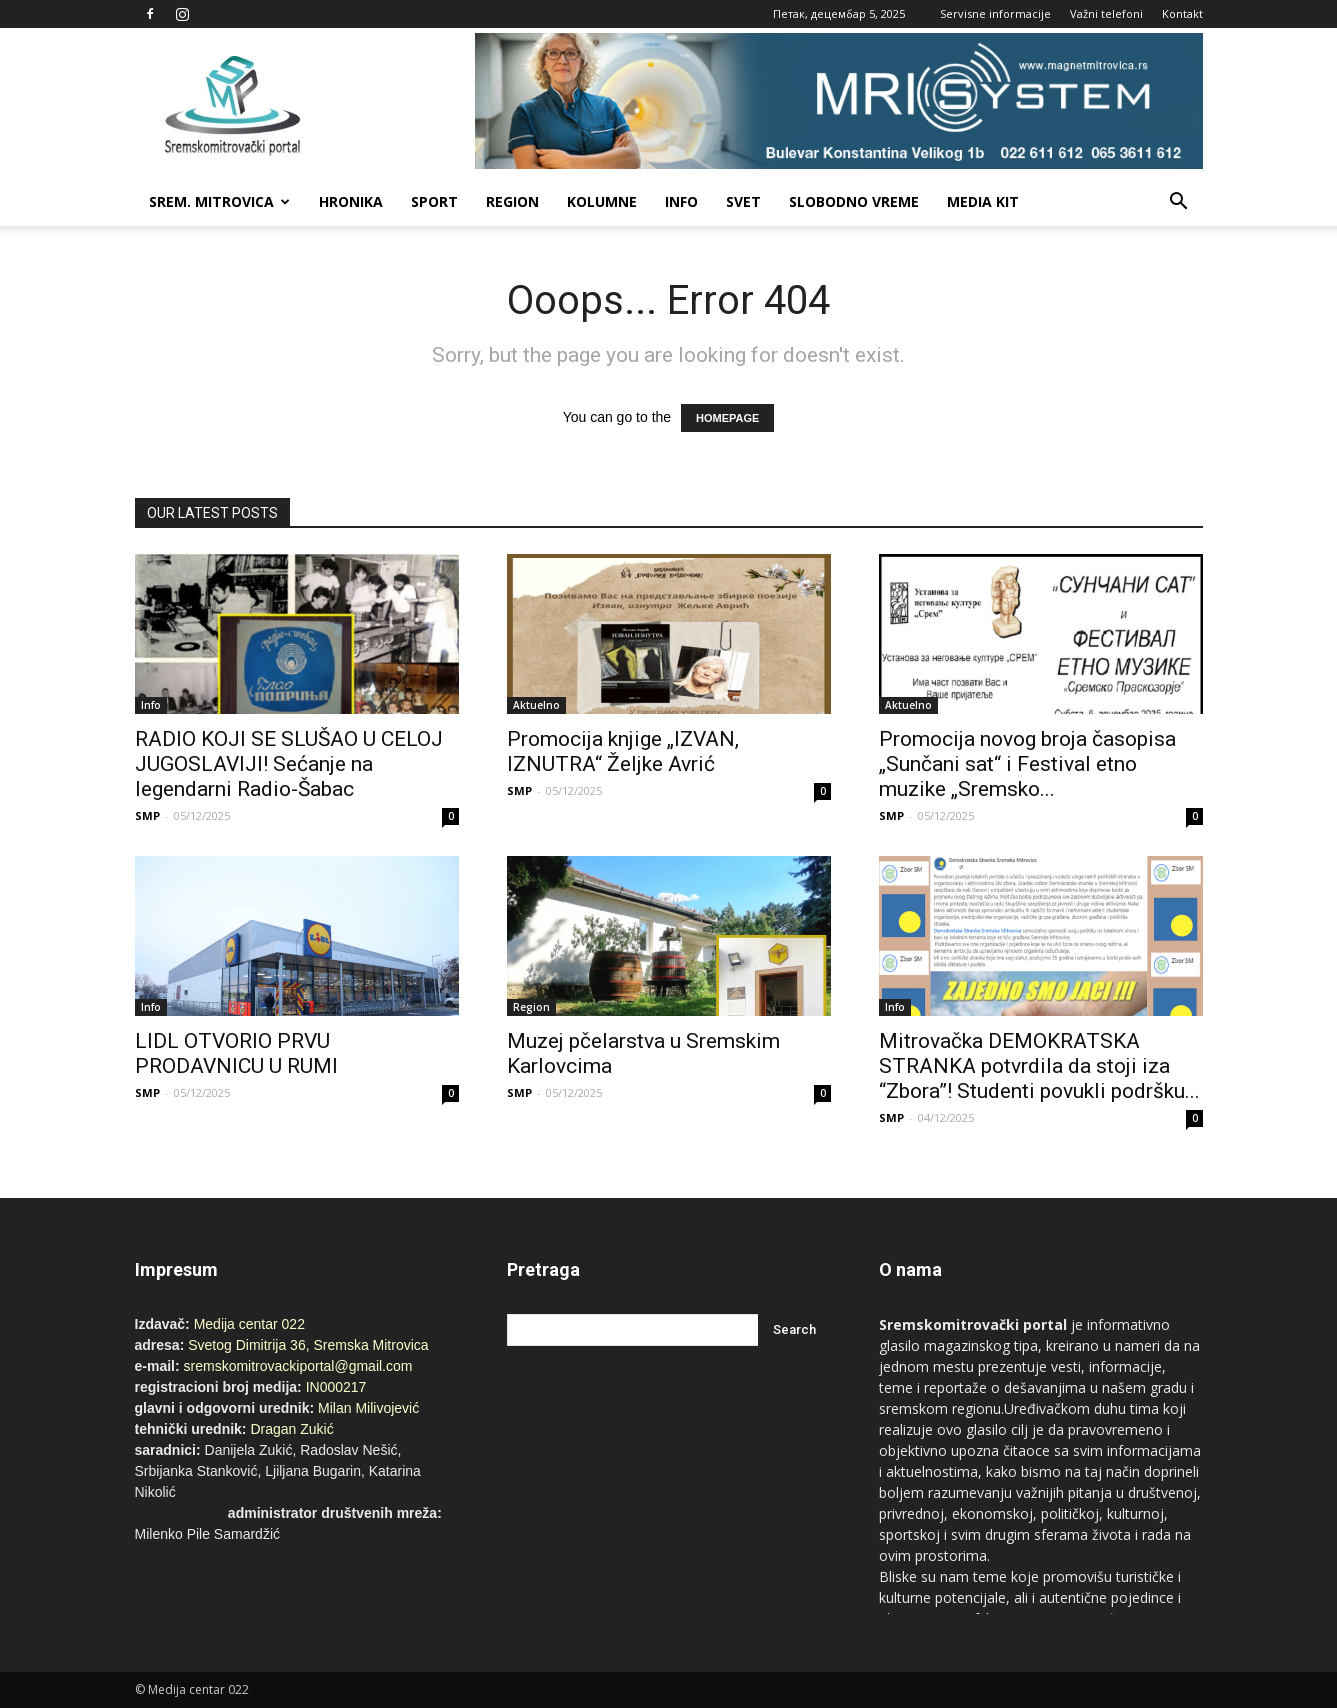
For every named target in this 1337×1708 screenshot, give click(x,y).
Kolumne (602, 201)
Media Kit (983, 201)
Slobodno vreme (854, 201)
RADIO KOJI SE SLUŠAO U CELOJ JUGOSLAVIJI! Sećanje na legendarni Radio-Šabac (289, 764)
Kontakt (1182, 13)
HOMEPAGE (727, 418)
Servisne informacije (995, 13)
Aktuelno (536, 705)
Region (512, 201)
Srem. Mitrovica (219, 201)
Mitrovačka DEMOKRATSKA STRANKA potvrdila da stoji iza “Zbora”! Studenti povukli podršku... (1039, 1066)
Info (681, 201)
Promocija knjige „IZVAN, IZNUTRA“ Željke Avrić (623, 751)
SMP (147, 815)
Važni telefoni (1106, 13)
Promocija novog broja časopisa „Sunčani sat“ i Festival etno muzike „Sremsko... (1027, 764)
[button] (1179, 202)
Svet (743, 201)
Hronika (351, 201)
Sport (434, 201)
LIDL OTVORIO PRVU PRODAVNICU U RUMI (236, 1053)
